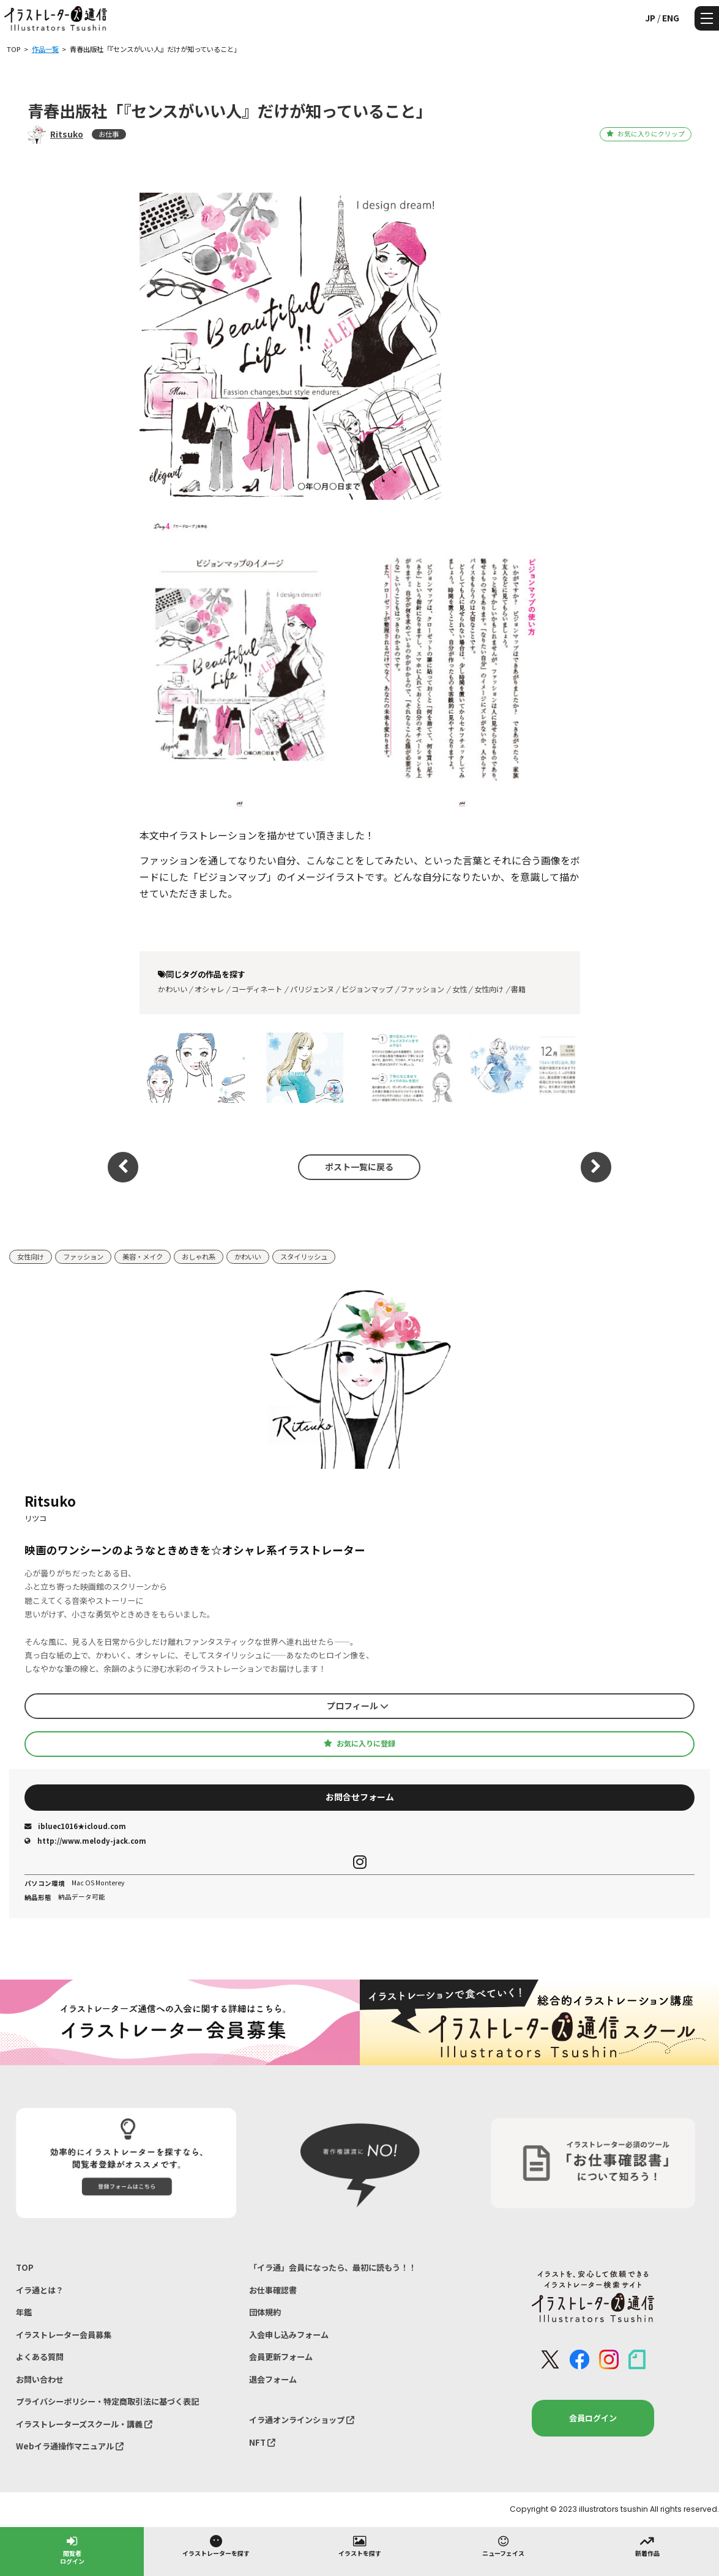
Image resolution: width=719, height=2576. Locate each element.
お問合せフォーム (360, 1797)
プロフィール (358, 1705)
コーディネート (256, 989)
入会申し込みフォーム (289, 2334)
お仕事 (109, 134)
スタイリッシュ (303, 1256)
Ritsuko (66, 134)
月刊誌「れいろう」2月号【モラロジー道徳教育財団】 (301, 1068)
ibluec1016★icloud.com (75, 1826)
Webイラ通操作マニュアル (70, 2446)
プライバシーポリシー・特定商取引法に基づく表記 (107, 2401)
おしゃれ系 (198, 1256)
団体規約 (265, 2312)
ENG (670, 18)
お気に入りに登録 (359, 1743)
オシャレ (209, 989)
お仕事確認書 (273, 2290)
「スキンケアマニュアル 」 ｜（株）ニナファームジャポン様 (406, 1068)
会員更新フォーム (281, 2357)
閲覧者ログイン (72, 2549)
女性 (459, 989)
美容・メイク (142, 1256)
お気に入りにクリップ (645, 133)
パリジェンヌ (312, 989)
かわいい (172, 989)
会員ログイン (593, 2418)
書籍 (518, 989)
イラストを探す (359, 2545)
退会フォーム (273, 2379)
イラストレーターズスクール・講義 (84, 2424)
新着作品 (647, 2545)
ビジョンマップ (367, 989)
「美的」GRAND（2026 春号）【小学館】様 (191, 1068)
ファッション (422, 989)
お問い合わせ (40, 2379)
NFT (262, 2442)
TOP (25, 2267)
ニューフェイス (503, 2545)
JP (650, 18)
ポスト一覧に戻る (359, 1166)
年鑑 (24, 2312)
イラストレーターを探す (216, 2545)
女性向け (489, 989)
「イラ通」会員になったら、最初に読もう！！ (332, 2267)
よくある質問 (40, 2357)
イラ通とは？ (40, 2290)
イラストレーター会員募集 (63, 2334)
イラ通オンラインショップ (301, 2420)
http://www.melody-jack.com (85, 1841)
